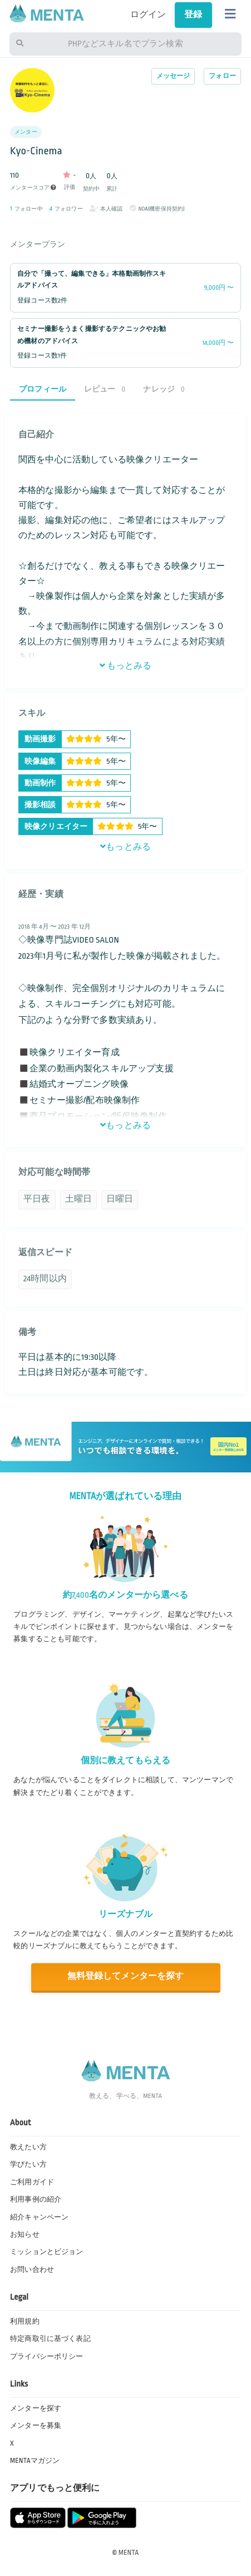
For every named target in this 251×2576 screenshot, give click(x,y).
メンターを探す (35, 2408)
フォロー (222, 76)
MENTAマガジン (35, 2461)
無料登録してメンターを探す (125, 1976)
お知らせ (25, 2234)
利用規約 (25, 2321)
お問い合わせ (32, 2269)
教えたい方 (28, 2147)
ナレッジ (163, 389)
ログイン (148, 14)
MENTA (129, 2553)
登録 (193, 14)
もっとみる (126, 666)
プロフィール (42, 389)
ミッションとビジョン (46, 2252)
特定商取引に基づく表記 (50, 2339)
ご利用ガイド (32, 2182)
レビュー (104, 389)
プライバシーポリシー (46, 2356)
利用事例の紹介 (35, 2199)
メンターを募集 (35, 2425)
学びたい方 (28, 2164)
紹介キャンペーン (39, 2217)
